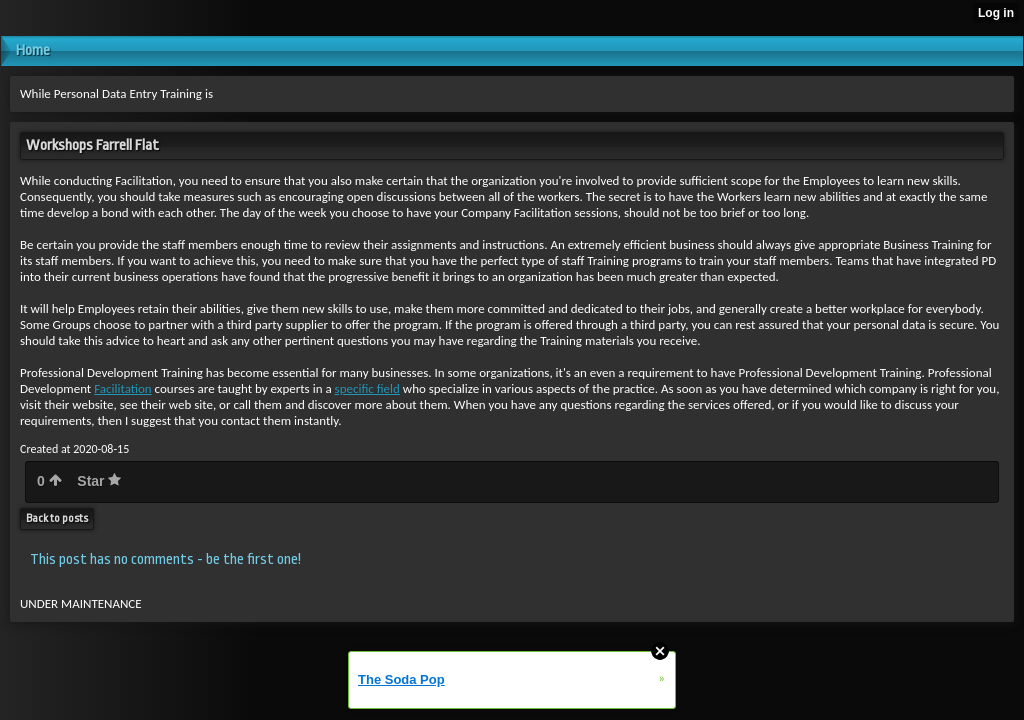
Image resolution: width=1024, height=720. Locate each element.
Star (99, 481)
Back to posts (57, 518)
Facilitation (123, 388)
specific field (367, 388)
